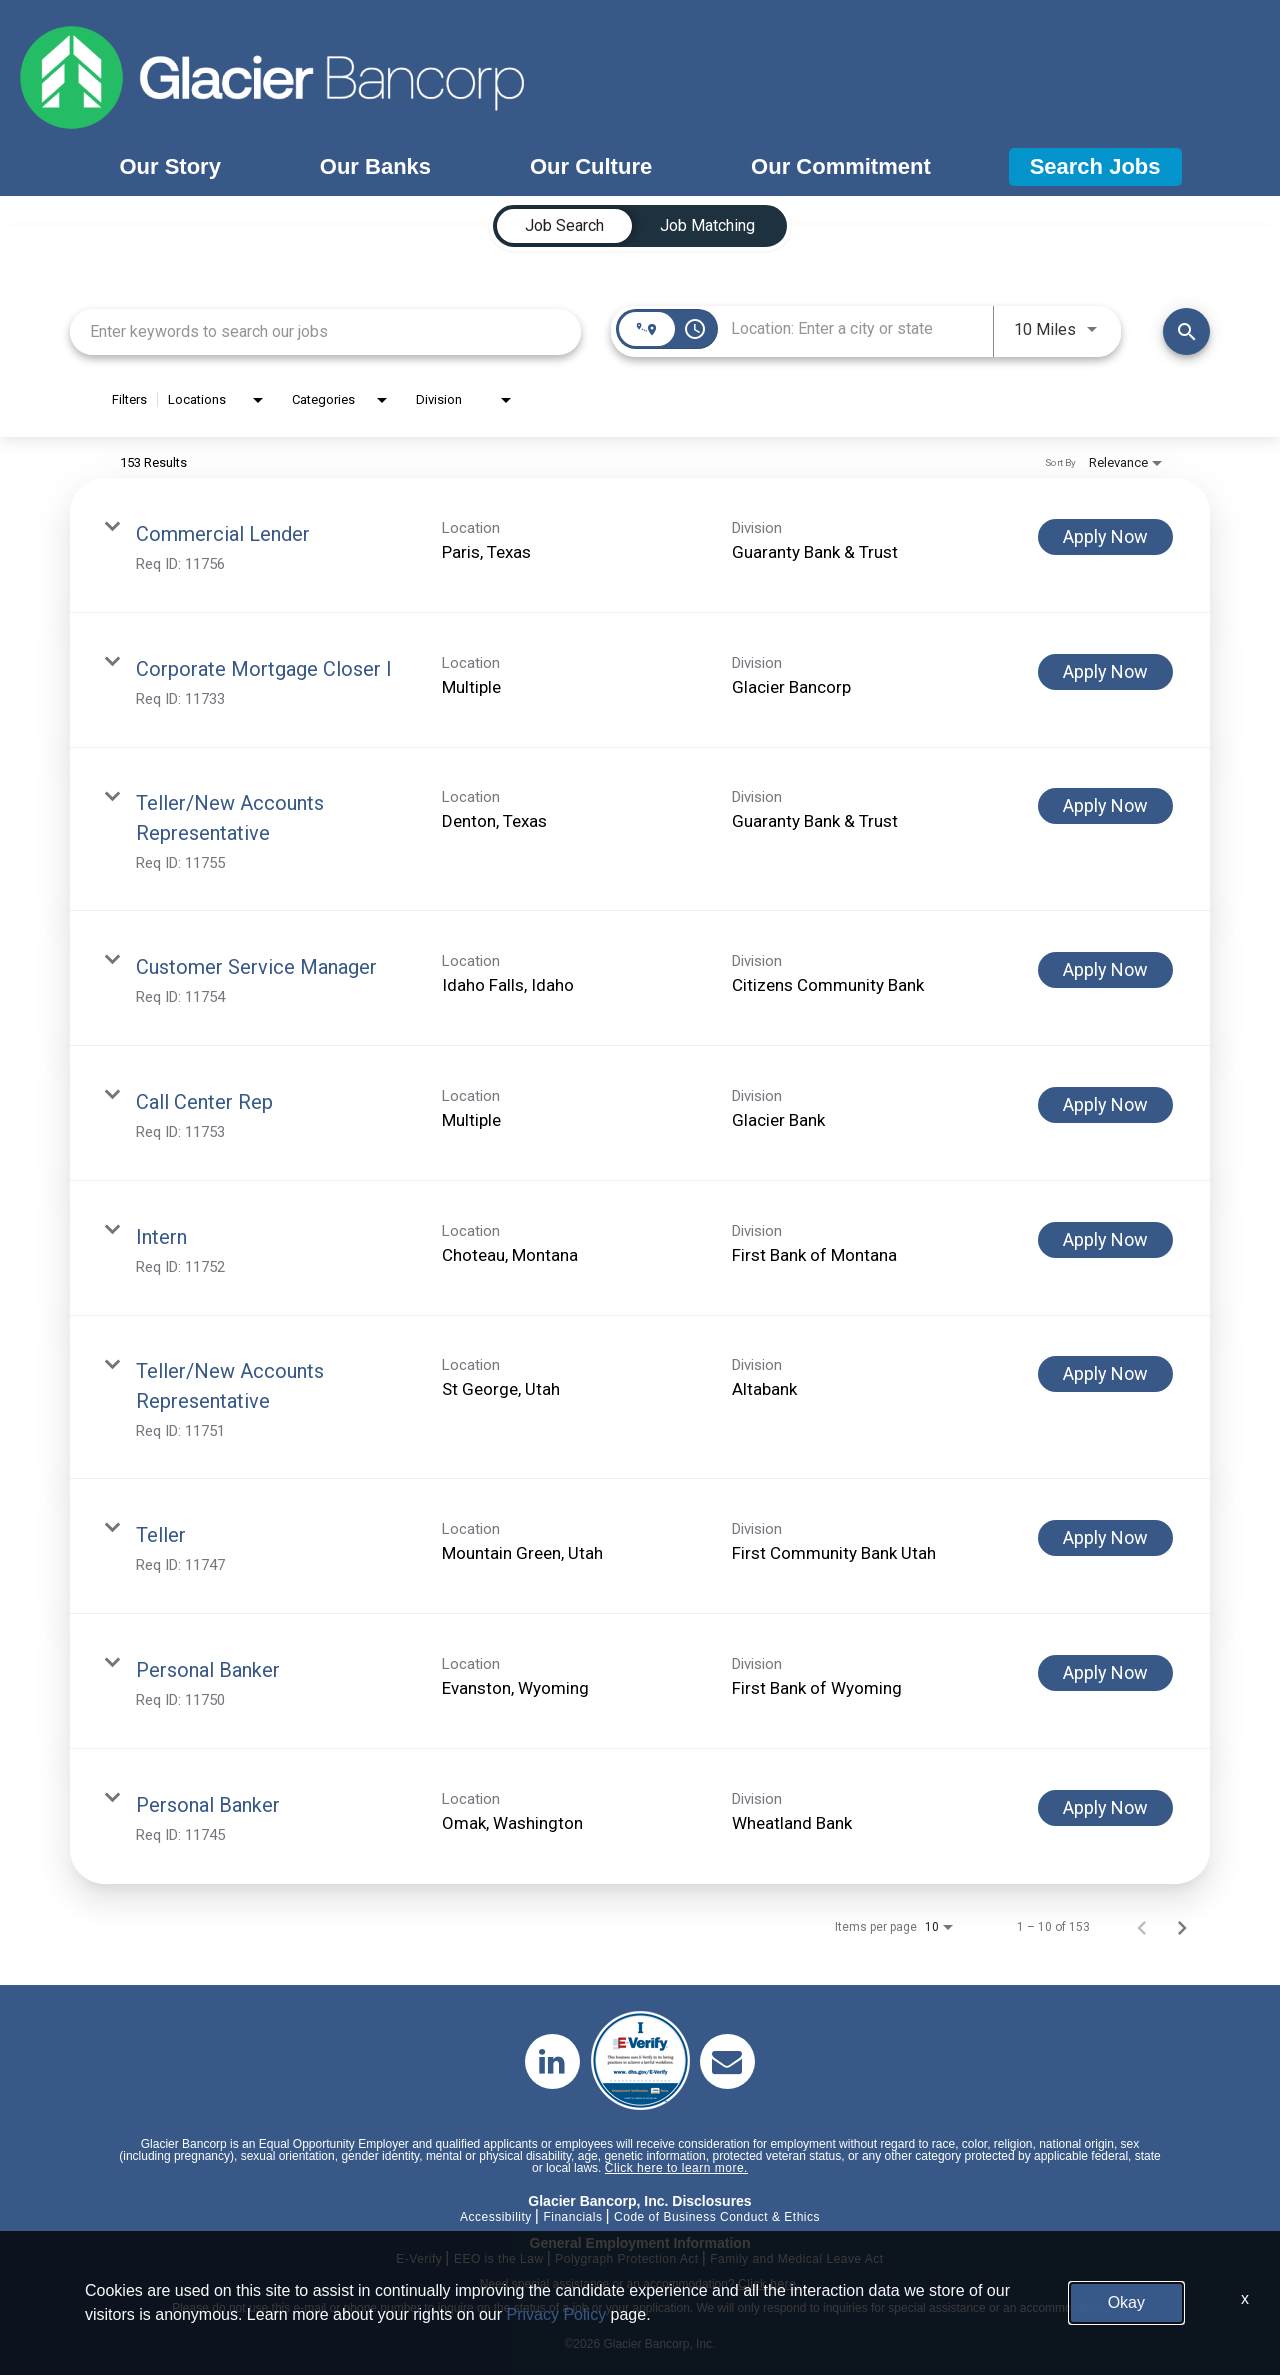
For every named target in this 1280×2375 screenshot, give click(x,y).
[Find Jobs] (1186, 331)
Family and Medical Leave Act (796, 2259)
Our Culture (591, 166)
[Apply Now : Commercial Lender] (1105, 537)
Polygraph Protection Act (626, 2259)
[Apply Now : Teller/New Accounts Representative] (1105, 806)
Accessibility (496, 2217)
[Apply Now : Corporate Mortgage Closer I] (1105, 672)
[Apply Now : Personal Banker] (1105, 1673)
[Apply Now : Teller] (1105, 1538)
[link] (640, 545)
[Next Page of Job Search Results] (1182, 1927)
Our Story (169, 166)
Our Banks (375, 166)
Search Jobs (1095, 166)
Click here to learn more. (676, 2168)
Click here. (769, 2284)
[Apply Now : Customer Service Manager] (1105, 970)
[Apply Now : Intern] (1105, 1240)
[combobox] (325, 331)
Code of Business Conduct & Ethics (717, 2217)
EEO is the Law (499, 2259)
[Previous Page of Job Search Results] (1142, 1927)
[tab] (564, 226)
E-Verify (419, 2259)
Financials (572, 2217)
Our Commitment (841, 166)
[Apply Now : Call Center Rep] (1105, 1105)
